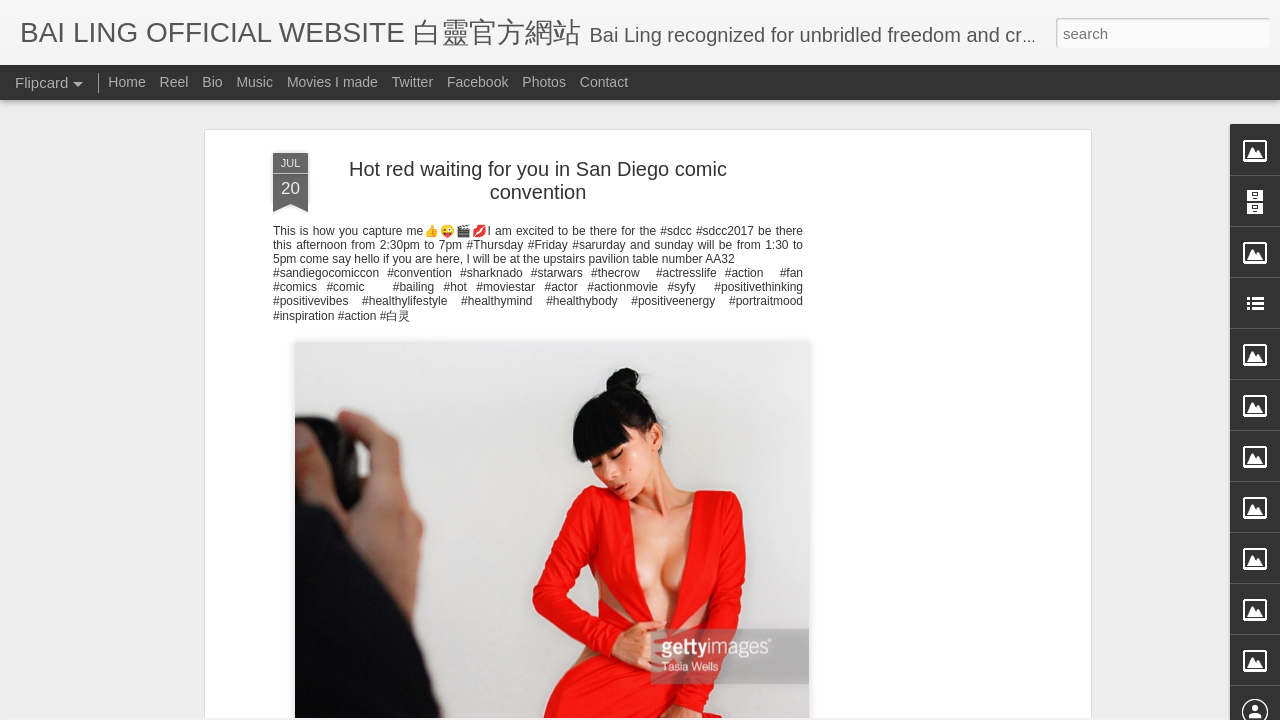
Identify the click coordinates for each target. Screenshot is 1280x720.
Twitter (412, 82)
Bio (212, 82)
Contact (604, 82)
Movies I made (332, 82)
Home (126, 82)
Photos (544, 82)
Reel (174, 82)
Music (254, 82)
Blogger (763, 707)
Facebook (477, 82)
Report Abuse (822, 707)
